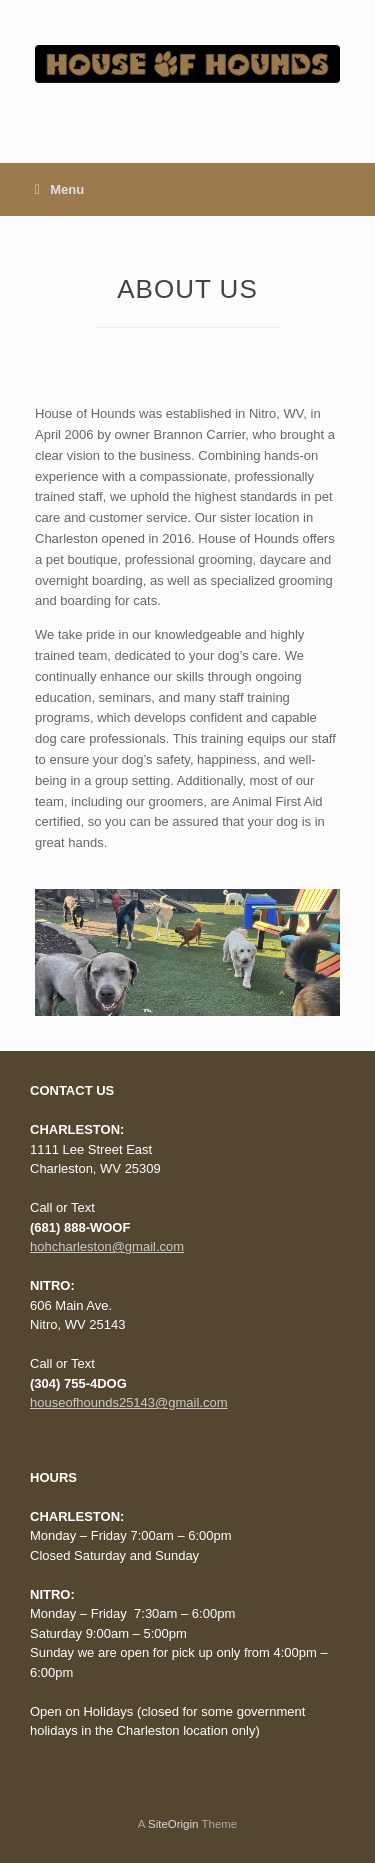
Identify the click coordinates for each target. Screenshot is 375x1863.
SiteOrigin (173, 1824)
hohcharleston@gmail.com (107, 1246)
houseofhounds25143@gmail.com (129, 1402)
